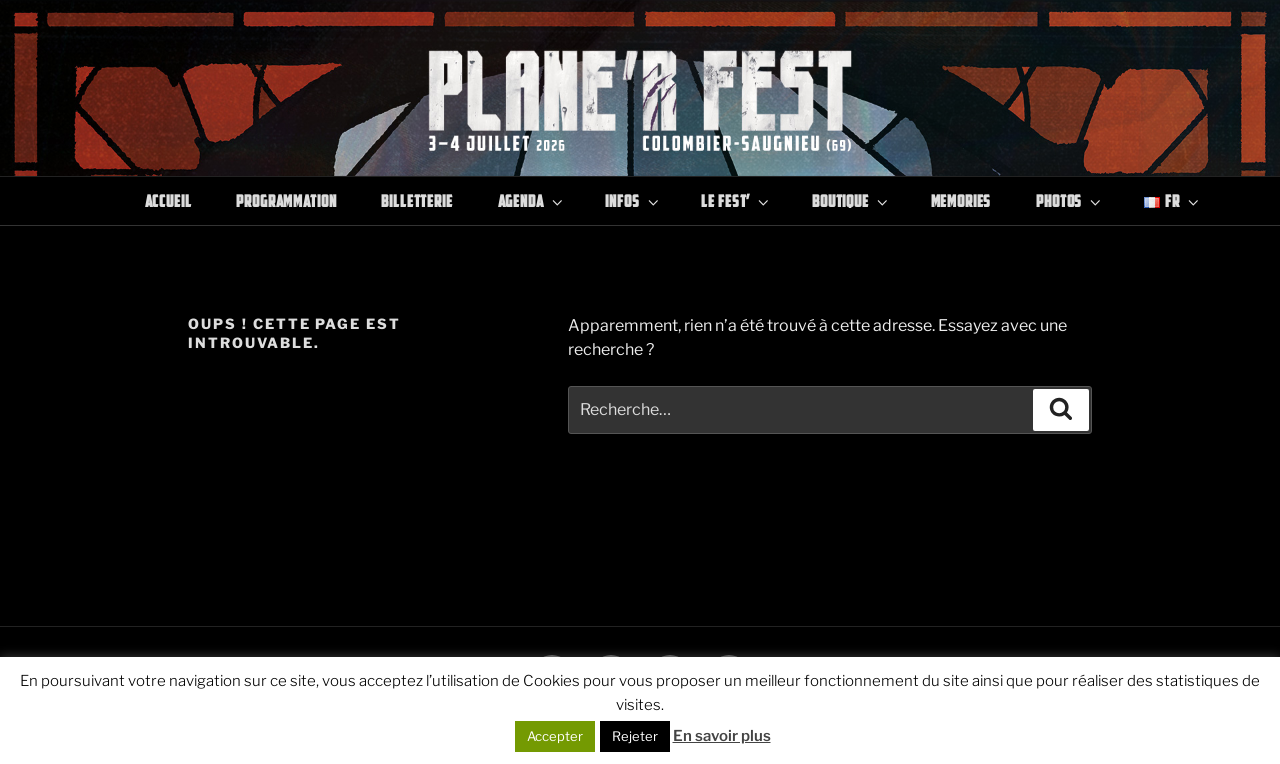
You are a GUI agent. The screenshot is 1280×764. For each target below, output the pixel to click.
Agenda (532, 200)
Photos (1070, 200)
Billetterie (416, 200)
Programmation (286, 200)
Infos (633, 200)
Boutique (851, 200)
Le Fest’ (736, 200)
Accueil (168, 200)
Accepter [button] (555, 736)
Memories (961, 200)
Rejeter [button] (635, 736)
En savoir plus (722, 736)
